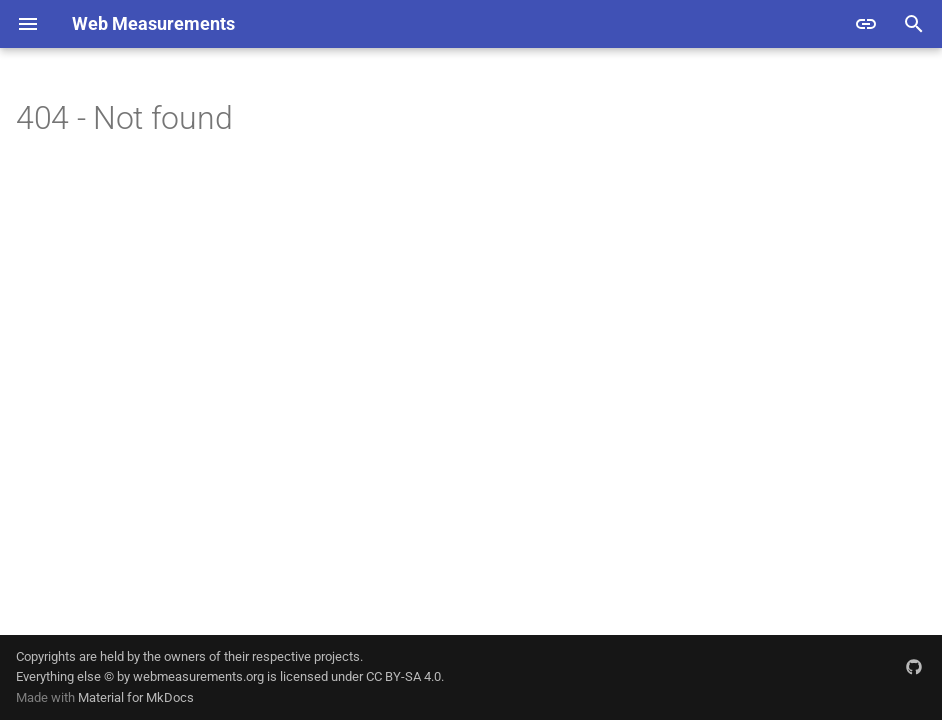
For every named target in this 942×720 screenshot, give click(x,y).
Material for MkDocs (136, 697)
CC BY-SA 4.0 (403, 676)
